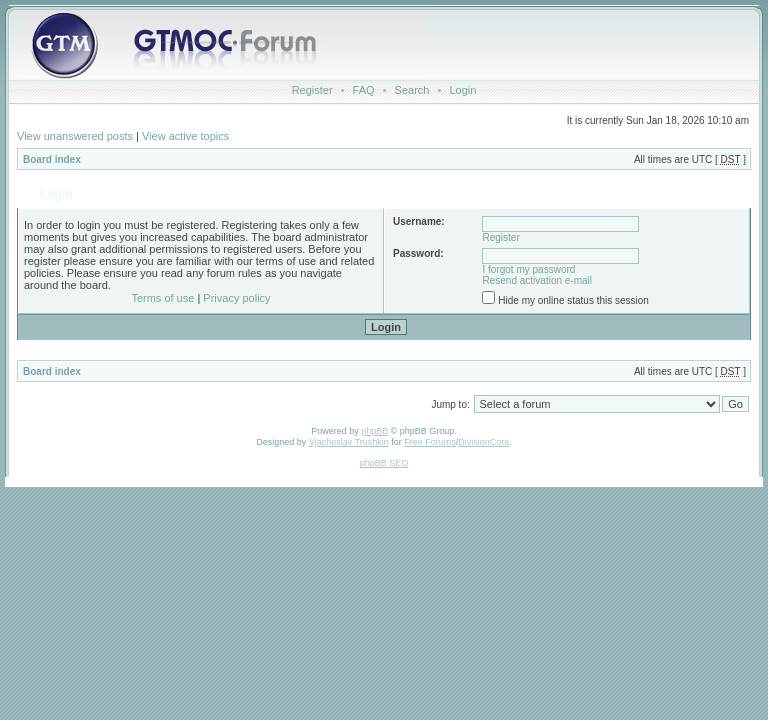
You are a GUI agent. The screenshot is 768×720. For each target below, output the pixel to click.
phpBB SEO (384, 463)
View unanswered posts (75, 136)
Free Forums (430, 442)
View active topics (185, 136)
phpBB (374, 431)
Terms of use (162, 298)
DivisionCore (483, 442)
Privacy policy (236, 298)
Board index (52, 159)
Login (462, 90)
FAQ (364, 90)
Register (312, 90)
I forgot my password (529, 269)
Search (412, 90)
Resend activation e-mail (538, 280)
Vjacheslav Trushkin (349, 442)
